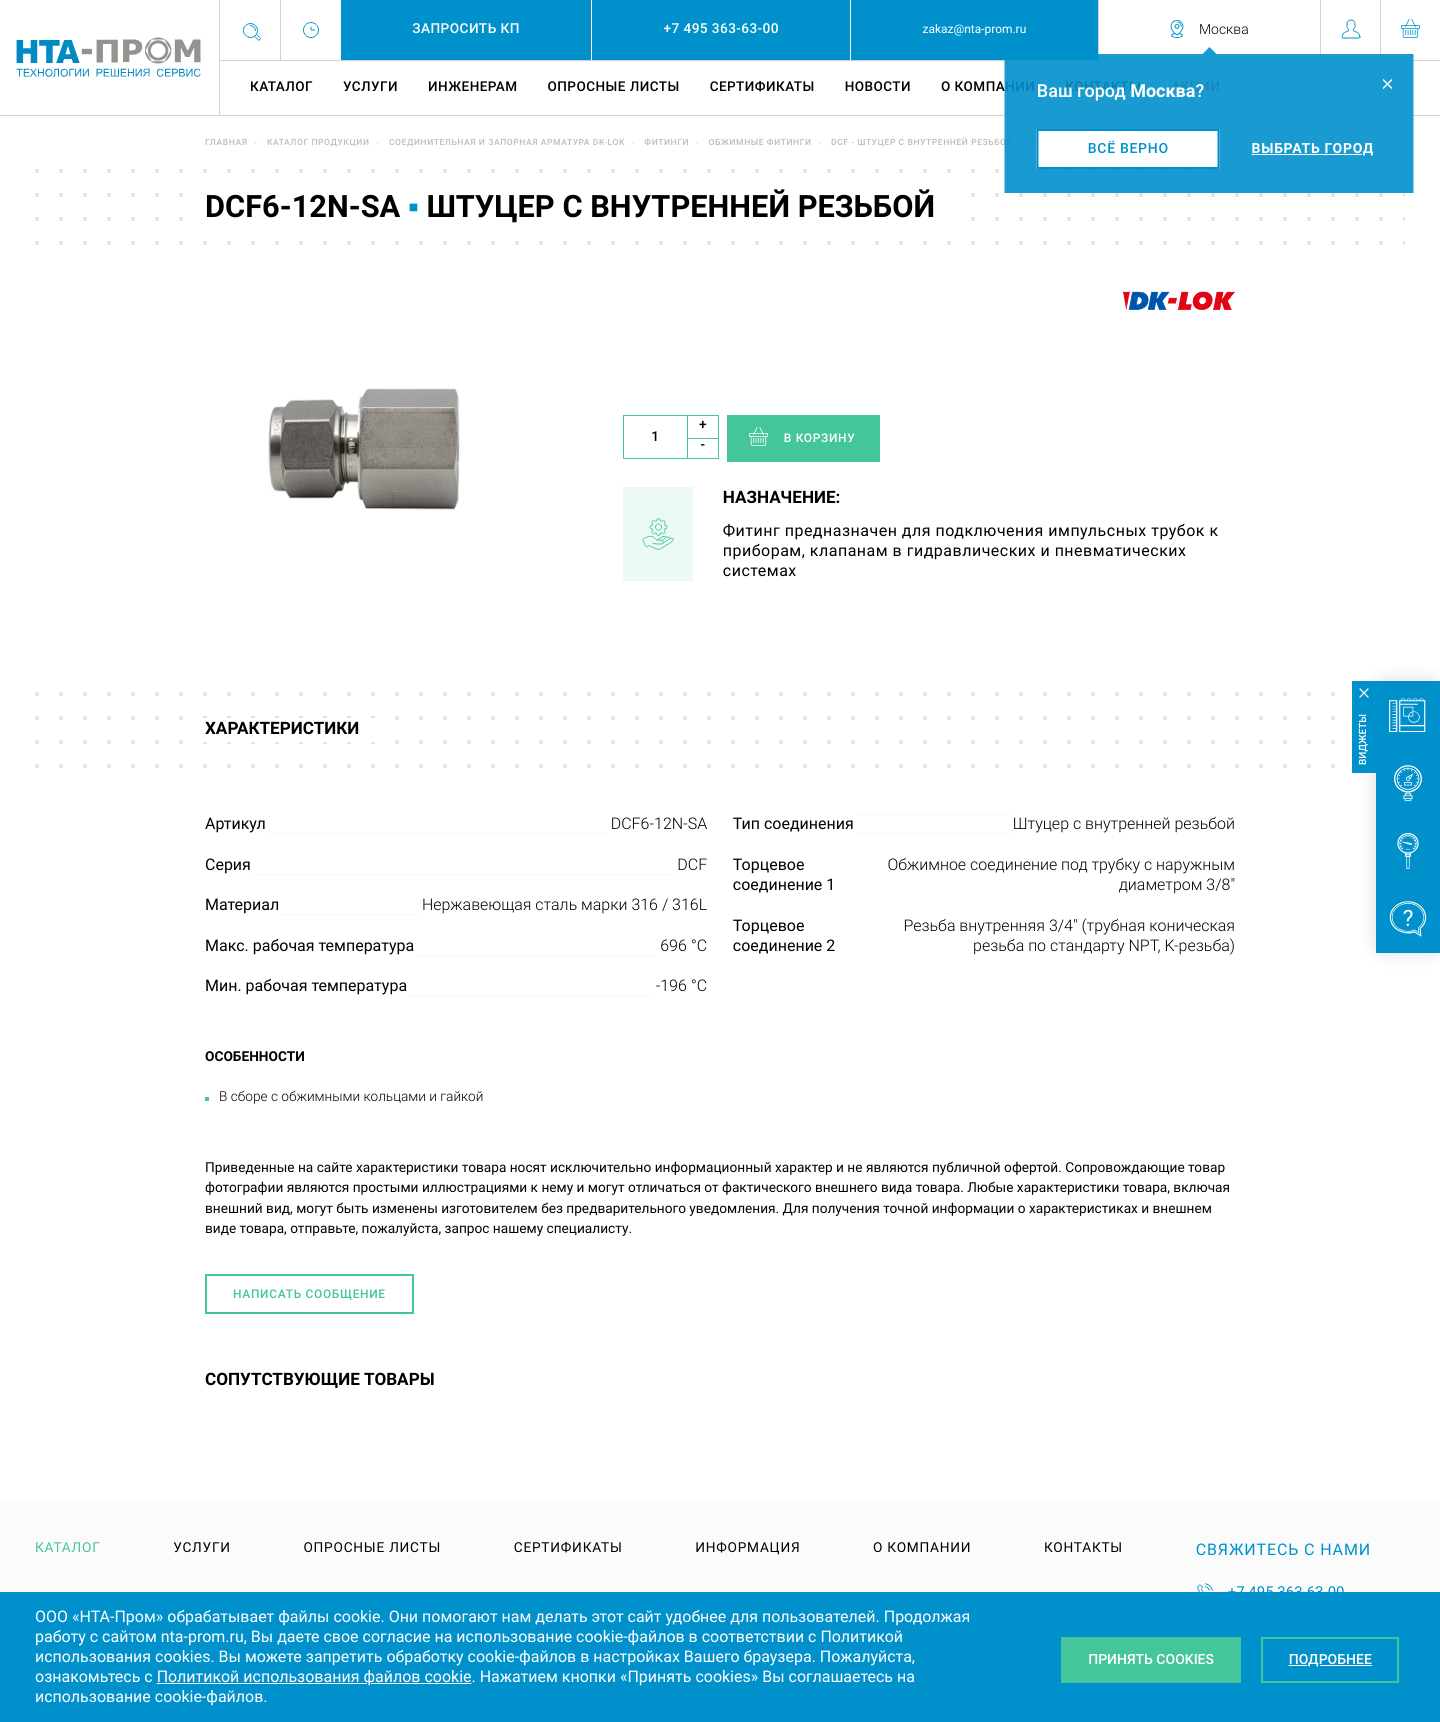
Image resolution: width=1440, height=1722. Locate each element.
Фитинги (666, 143)
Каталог (281, 87)
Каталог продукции (318, 143)
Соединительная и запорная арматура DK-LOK (507, 143)
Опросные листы (613, 87)
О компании (988, 87)
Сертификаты (762, 87)
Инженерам (472, 87)
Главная (226, 143)
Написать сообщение (309, 1294)
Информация (747, 1549)
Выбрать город (1313, 149)
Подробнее (1330, 1660)
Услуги (370, 87)
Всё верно (1128, 149)
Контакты (1083, 1549)
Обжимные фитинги (759, 143)
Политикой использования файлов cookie (314, 1676)
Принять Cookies (1151, 1660)
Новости (878, 87)
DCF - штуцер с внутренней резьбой (922, 143)
